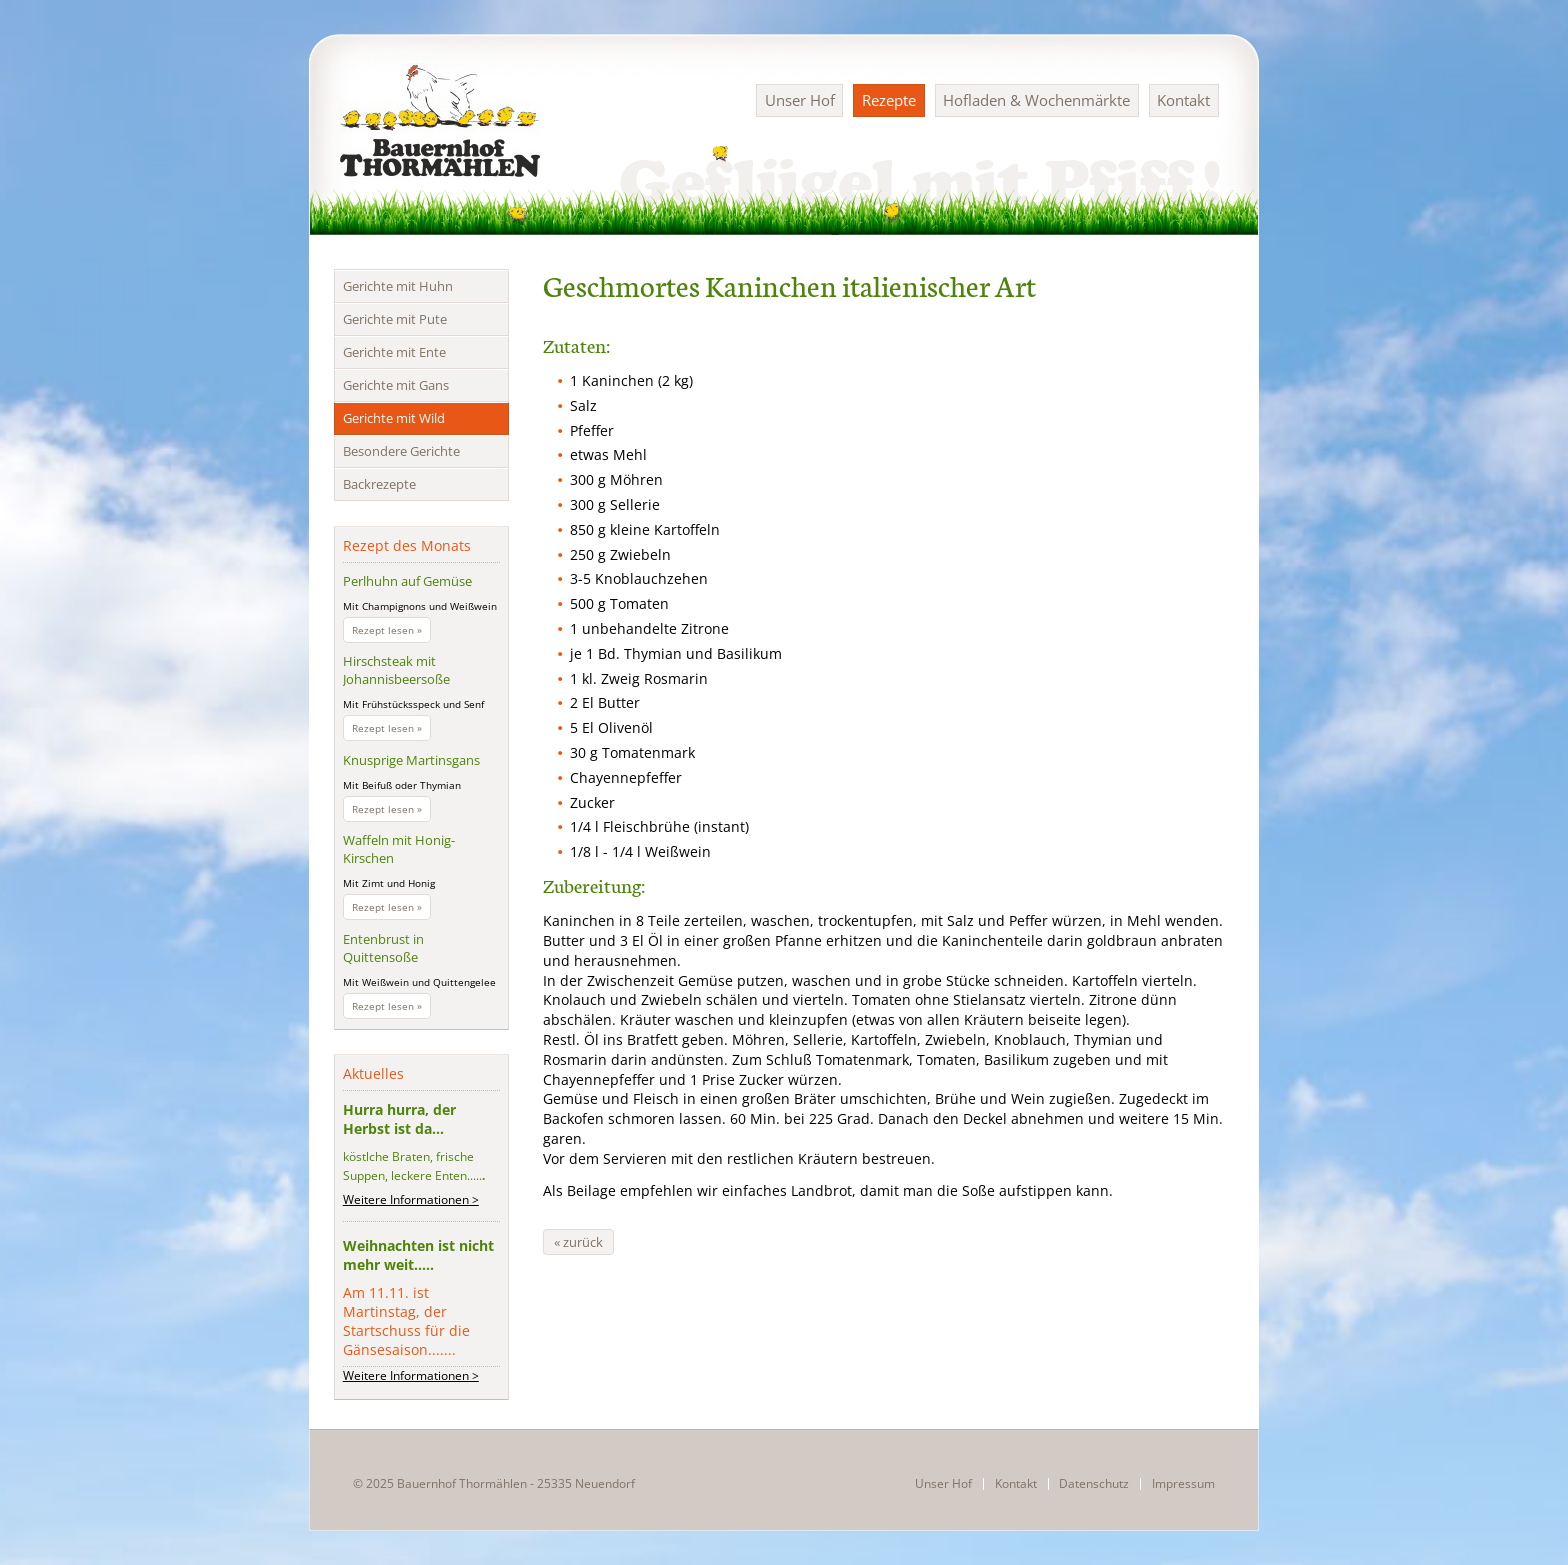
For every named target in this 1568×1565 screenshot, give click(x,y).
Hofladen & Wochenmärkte (1036, 100)
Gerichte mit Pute (395, 319)
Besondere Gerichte (401, 451)
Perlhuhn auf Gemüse (407, 581)
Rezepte (889, 100)
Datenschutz (1094, 1484)
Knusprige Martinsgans (411, 760)
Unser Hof (800, 100)
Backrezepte (379, 484)
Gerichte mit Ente (394, 352)
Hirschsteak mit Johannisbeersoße (396, 670)
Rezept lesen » (391, 632)
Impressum (1183, 1484)
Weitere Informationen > (411, 1199)
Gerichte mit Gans (396, 385)
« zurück (578, 1242)
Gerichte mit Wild (394, 418)
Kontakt (1183, 100)
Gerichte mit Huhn (398, 286)
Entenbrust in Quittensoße (383, 948)
